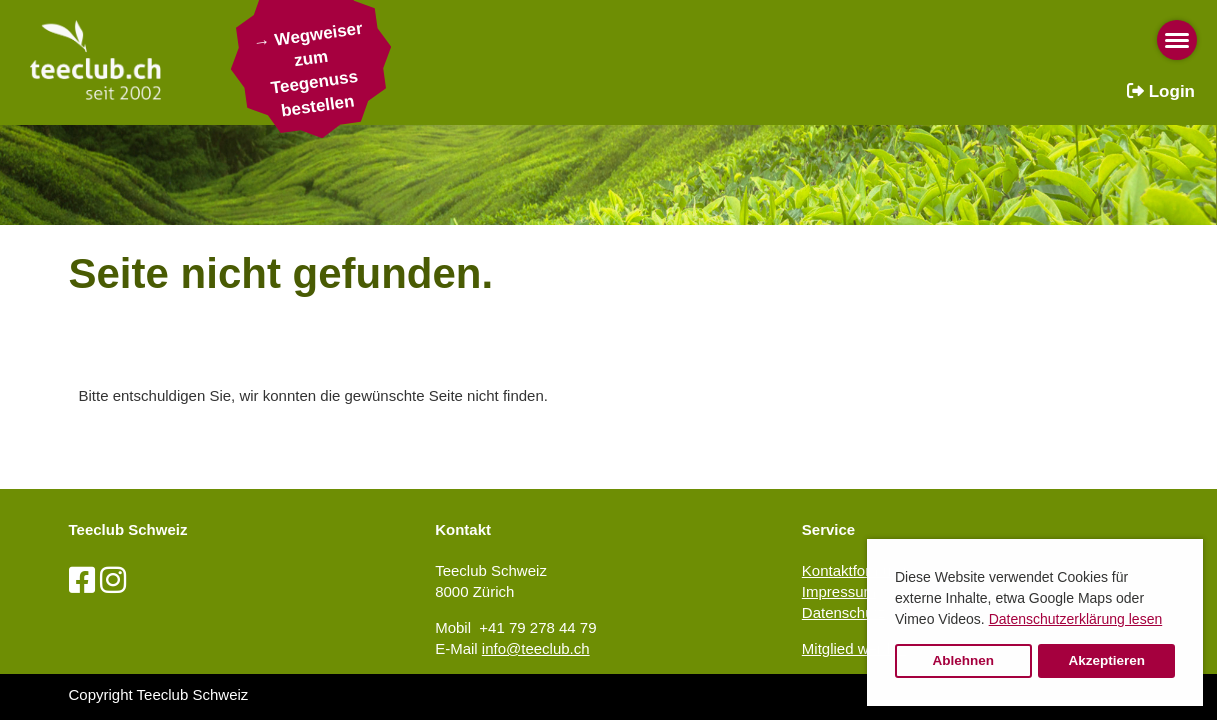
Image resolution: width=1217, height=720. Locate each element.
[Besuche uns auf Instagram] (113, 580)
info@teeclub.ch (536, 648)
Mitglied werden (854, 648)
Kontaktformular (855, 570)
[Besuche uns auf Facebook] (82, 580)
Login (1161, 91)
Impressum (839, 591)
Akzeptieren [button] (1106, 660)
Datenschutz (843, 612)
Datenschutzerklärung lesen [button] (1076, 619)
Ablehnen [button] (964, 660)
